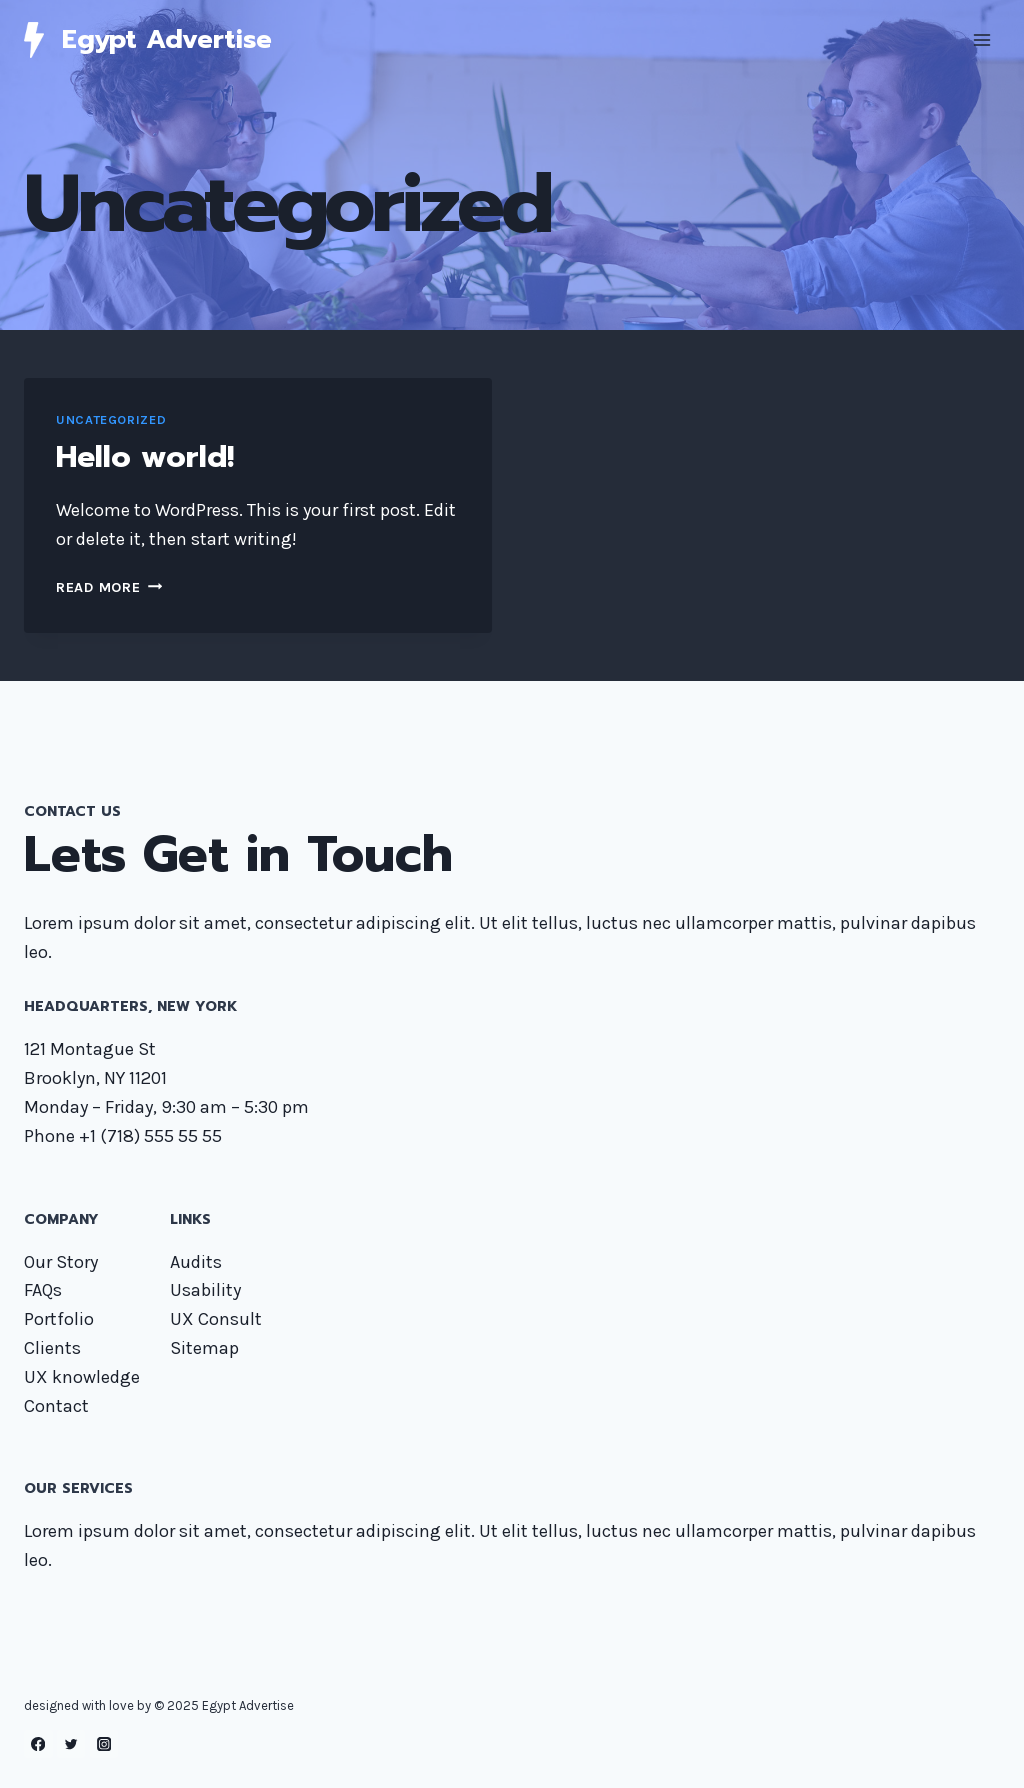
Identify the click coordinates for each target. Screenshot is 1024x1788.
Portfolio (59, 1319)
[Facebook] (38, 1744)
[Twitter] (71, 1744)
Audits (196, 1262)
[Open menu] (981, 39)
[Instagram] (104, 1744)
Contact (56, 1406)
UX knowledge (82, 1377)
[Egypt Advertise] (148, 39)
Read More (109, 587)
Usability (205, 1290)
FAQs (43, 1290)
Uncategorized (111, 419)
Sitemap (204, 1348)
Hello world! (145, 457)
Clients (52, 1348)
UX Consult (216, 1319)
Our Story (61, 1262)
